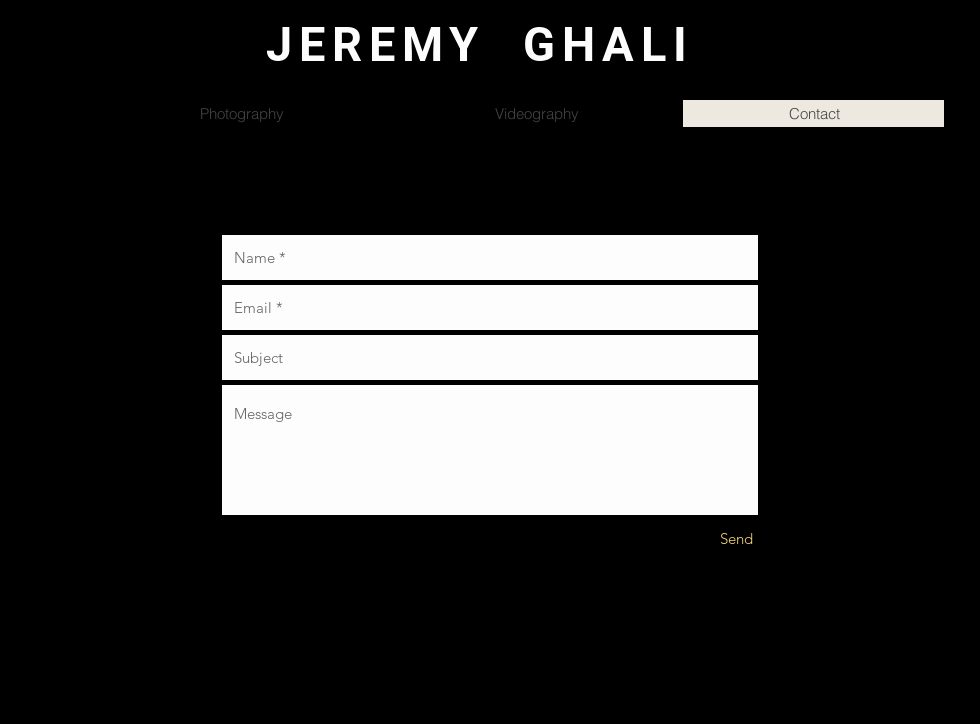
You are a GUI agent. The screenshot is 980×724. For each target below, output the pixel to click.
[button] (963, 71)
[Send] (736, 538)
